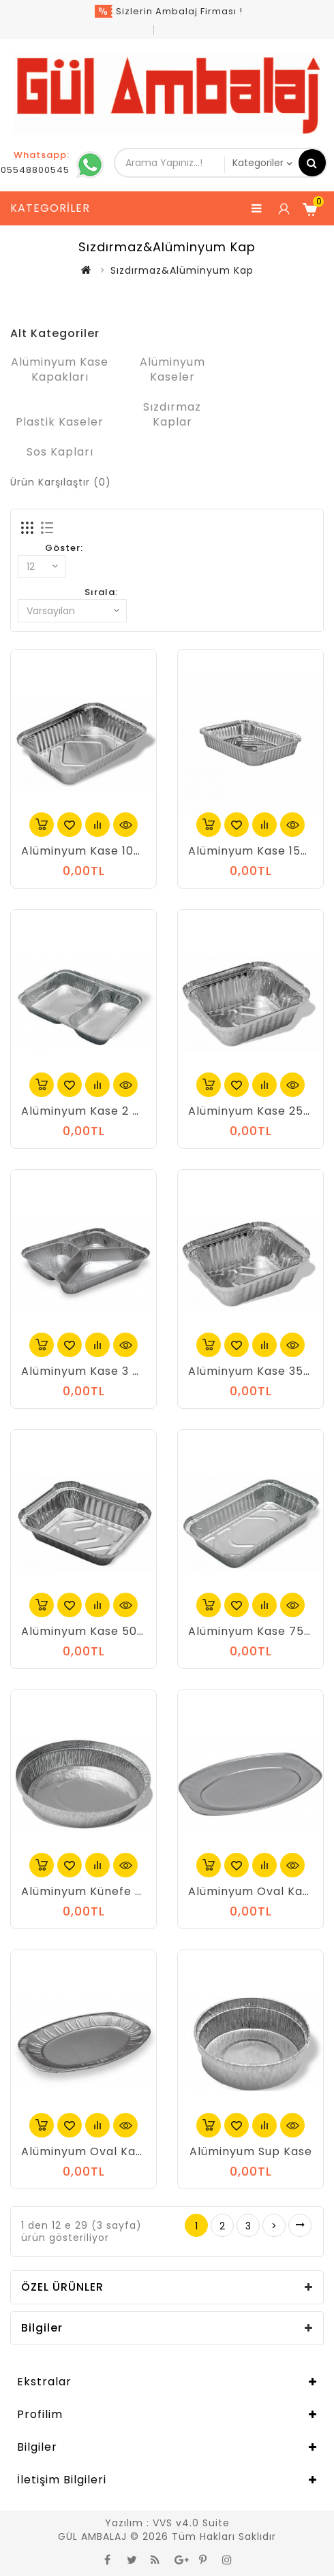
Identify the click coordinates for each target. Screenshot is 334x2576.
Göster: (64, 547)
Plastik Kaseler (60, 422)
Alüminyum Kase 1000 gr (93, 851)
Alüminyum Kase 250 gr (257, 1111)
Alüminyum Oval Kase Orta (101, 2151)
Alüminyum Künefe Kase (92, 1891)
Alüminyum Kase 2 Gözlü (93, 1111)
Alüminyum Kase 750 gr (258, 1631)
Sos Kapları (60, 452)
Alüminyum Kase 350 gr (257, 1371)
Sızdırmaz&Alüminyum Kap (182, 270)
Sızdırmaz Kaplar (172, 414)
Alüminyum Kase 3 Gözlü (93, 1371)
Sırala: (101, 592)
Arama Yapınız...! (312, 162)
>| (300, 2225)
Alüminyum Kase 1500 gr (260, 851)
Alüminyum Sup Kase (250, 2151)
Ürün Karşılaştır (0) (60, 482)
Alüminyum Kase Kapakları (59, 369)
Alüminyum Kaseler (172, 369)
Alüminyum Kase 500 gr (91, 1631)
